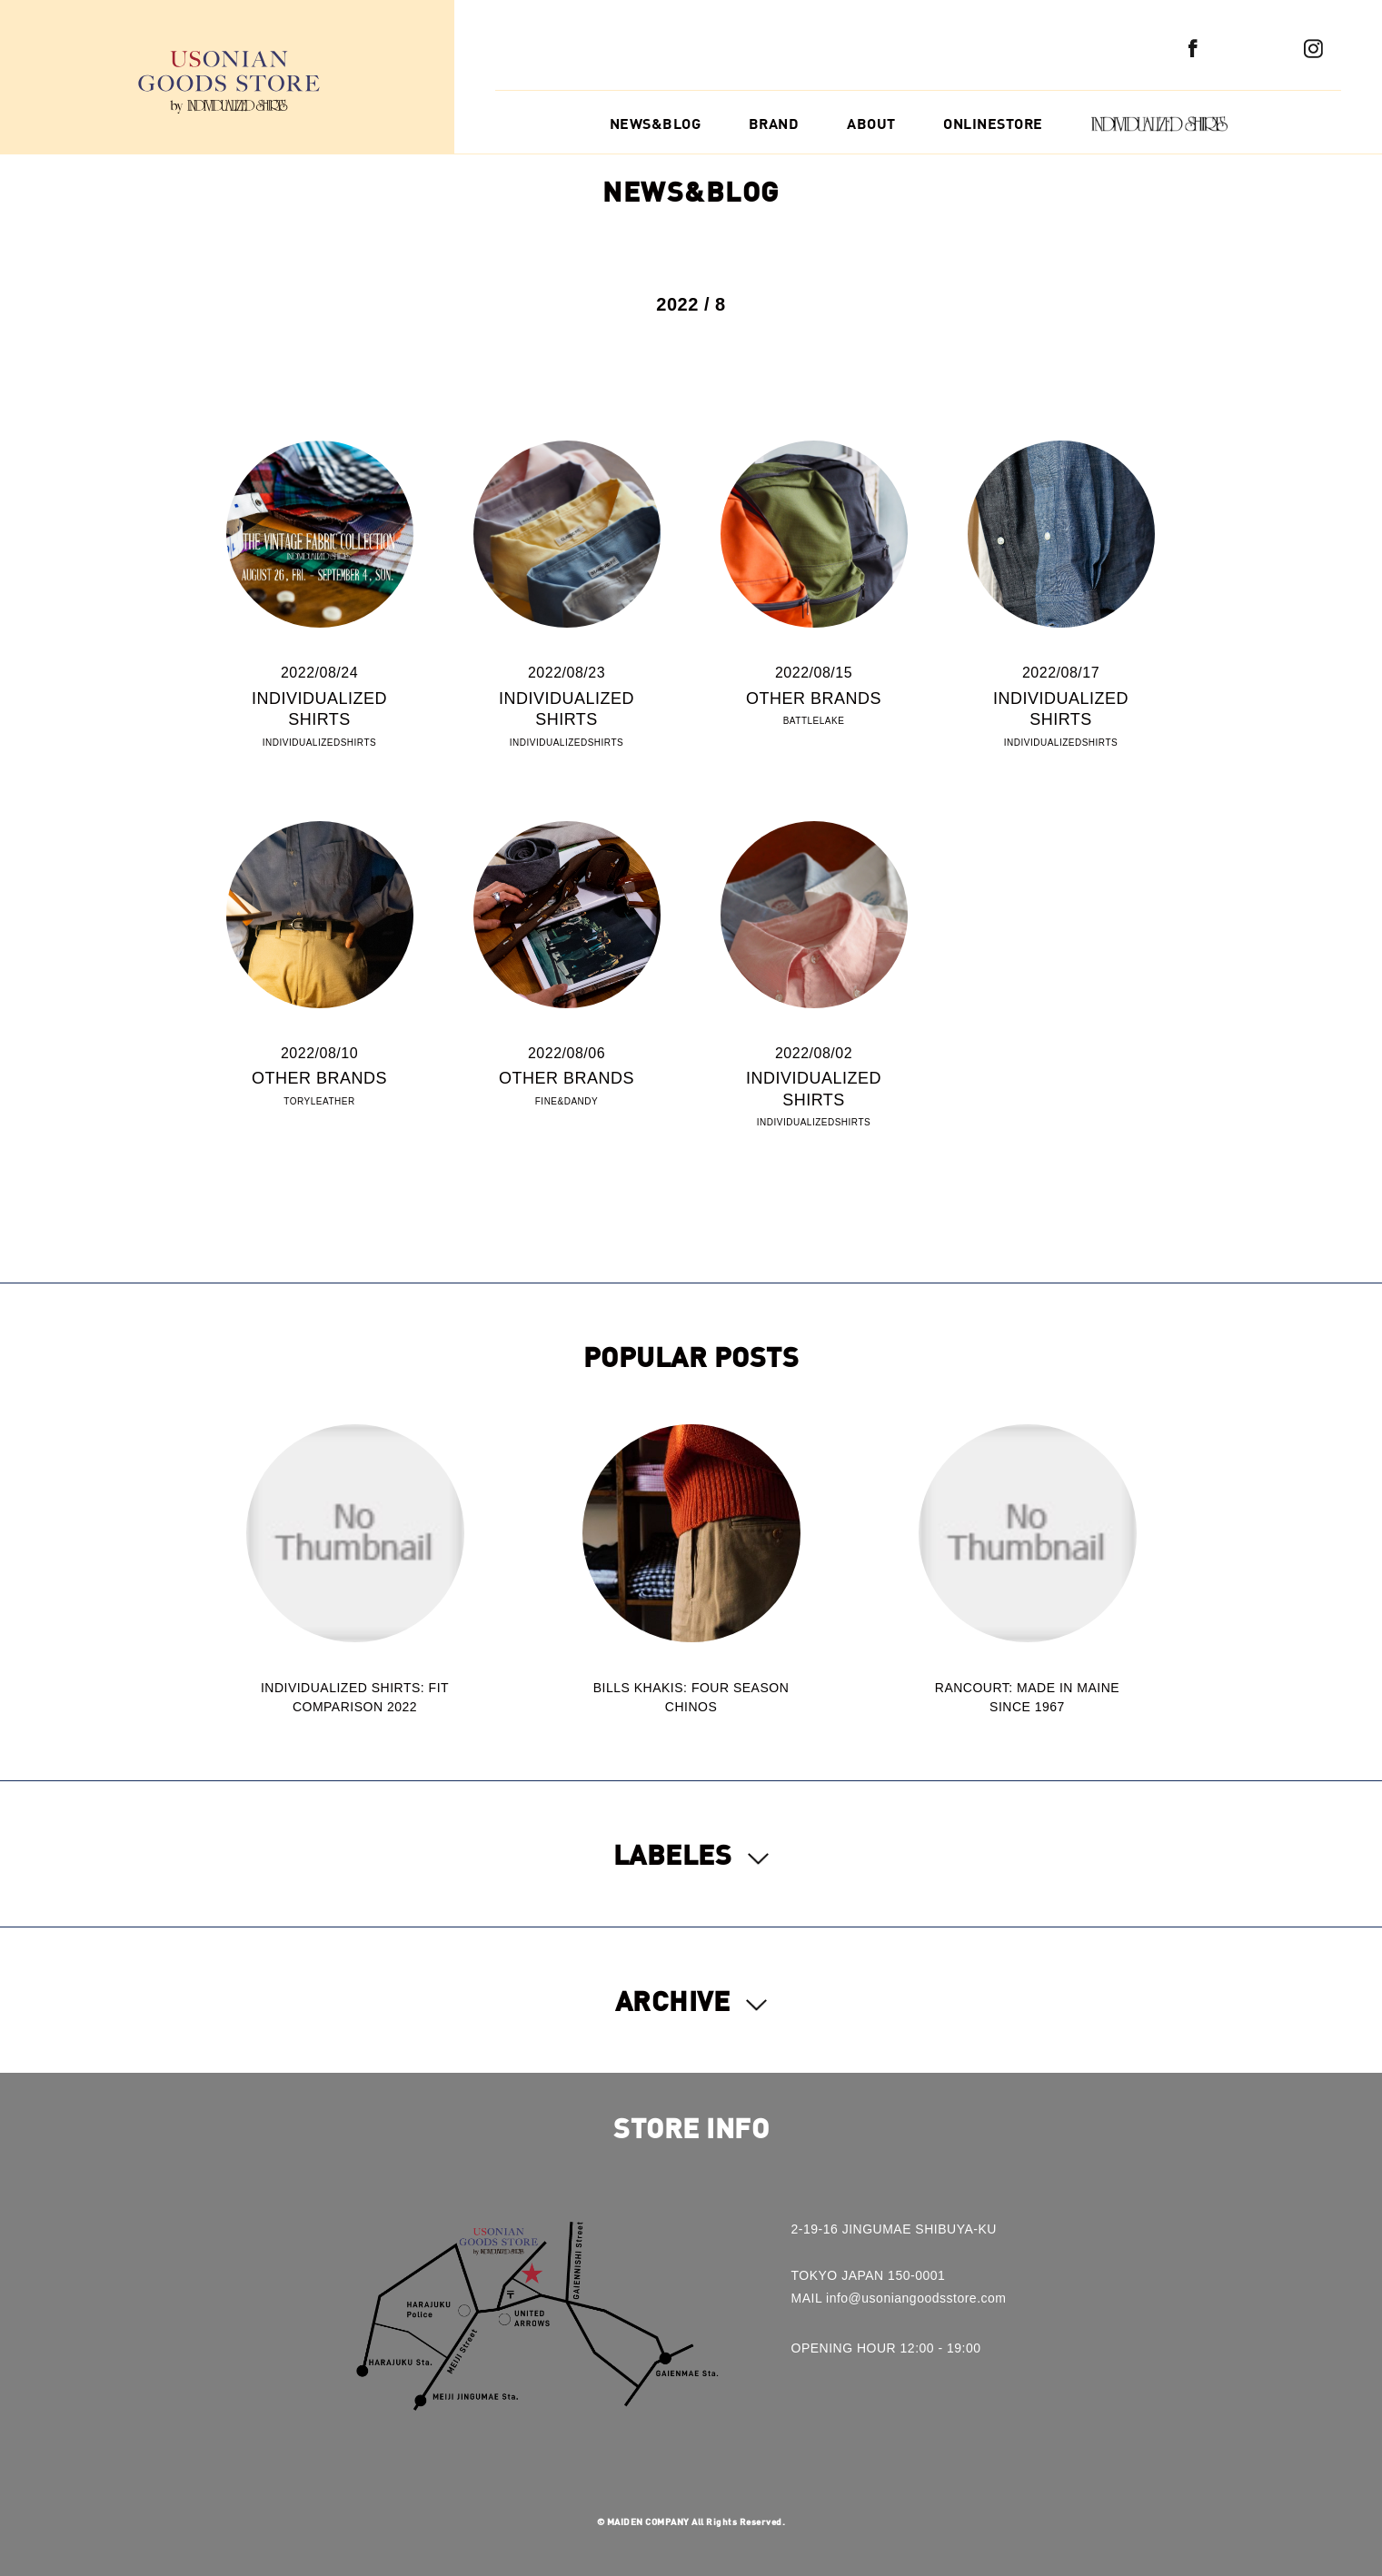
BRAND (774, 123)
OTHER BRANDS (813, 698)
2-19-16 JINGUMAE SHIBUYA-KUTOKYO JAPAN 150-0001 (894, 2252)
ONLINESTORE (993, 123)
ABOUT (871, 123)
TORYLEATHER (318, 1101)
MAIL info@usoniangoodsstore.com (899, 2298)
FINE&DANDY (566, 1101)
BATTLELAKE (814, 721)
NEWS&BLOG (655, 123)
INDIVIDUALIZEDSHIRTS (319, 743)
